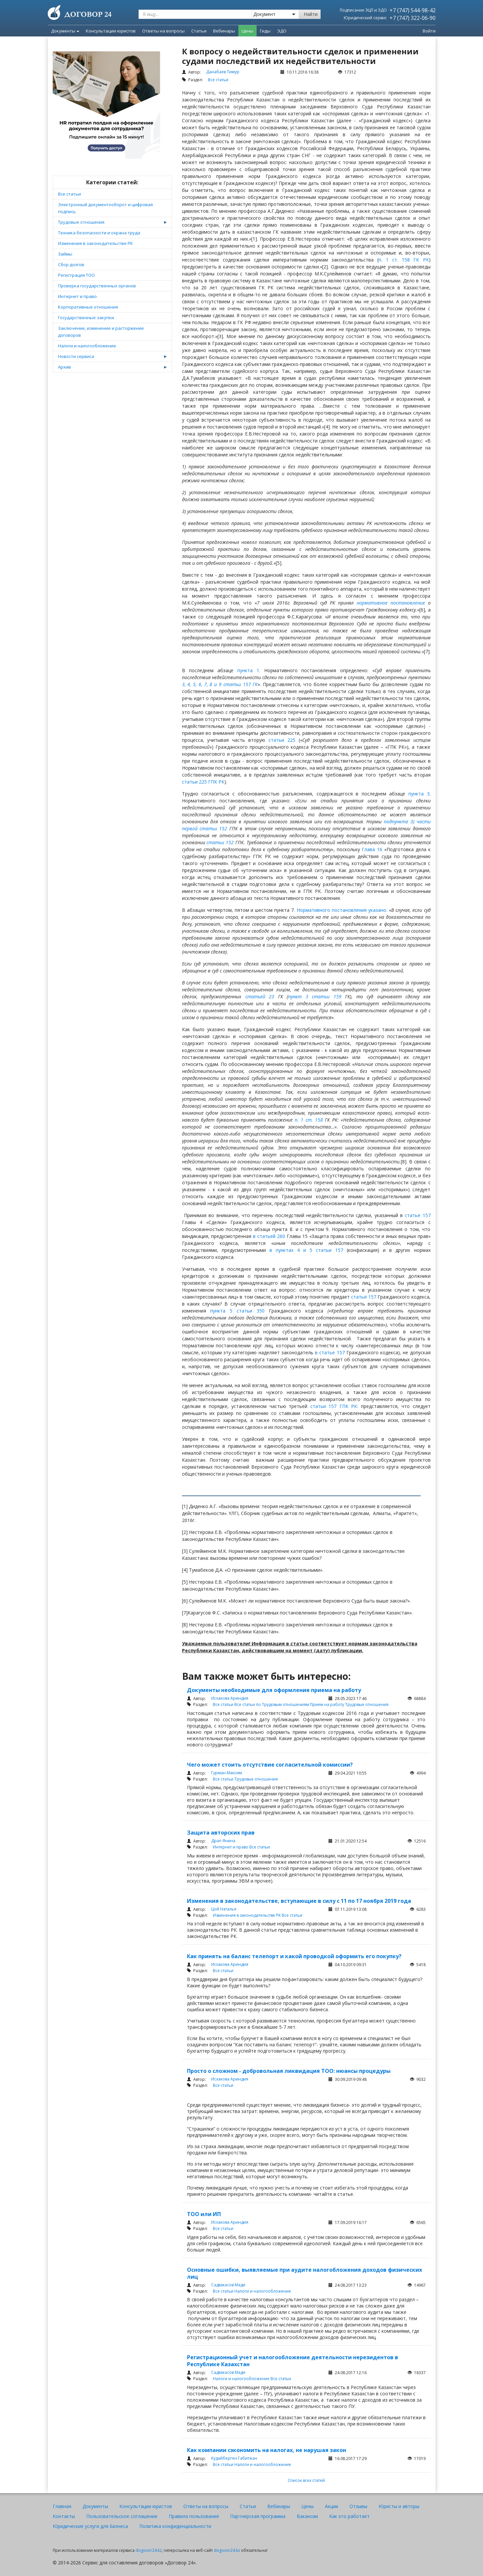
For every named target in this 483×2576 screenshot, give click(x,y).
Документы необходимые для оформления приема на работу (274, 1690)
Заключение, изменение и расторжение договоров (101, 331)
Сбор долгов (71, 264)
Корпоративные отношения (88, 307)
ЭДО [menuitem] (281, 31)
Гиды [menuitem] (265, 31)
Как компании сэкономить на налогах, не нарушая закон (266, 2450)
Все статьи (69, 194)
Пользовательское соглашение (121, 2516)
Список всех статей (306, 2480)
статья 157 (363, 1297)
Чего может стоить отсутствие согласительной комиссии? (270, 1764)
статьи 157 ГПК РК (333, 1406)
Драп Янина (223, 1841)
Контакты (64, 2516)
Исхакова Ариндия (229, 1698)
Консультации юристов (145, 2506)
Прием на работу (327, 1704)
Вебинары (278, 2506)
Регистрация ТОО (76, 275)
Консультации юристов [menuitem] (111, 31)
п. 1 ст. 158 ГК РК (404, 260)
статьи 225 (282, 740)
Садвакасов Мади (228, 2285)
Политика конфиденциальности (175, 2526)
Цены (307, 2506)
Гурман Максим (226, 1773)
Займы (65, 254)
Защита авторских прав (221, 1832)
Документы (65, 31)
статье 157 (417, 1215)
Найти (311, 14)
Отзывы (358, 2506)
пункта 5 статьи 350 (237, 1311)
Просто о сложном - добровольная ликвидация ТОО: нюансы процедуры (289, 2071)
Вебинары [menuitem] (224, 31)
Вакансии (307, 2516)
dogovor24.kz (149, 2550)
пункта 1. (248, 670)
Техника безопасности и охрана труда (99, 233)
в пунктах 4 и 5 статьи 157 (306, 1250)
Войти (429, 31)
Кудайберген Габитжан (234, 2458)
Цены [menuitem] (247, 31)
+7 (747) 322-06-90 (413, 18)
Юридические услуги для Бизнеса (90, 2526)
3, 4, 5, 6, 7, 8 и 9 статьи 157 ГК (220, 684)
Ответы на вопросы (205, 2506)
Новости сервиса (76, 356)
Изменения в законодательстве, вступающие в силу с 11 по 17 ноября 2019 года (299, 1900)
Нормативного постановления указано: (342, 910)
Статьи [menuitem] (199, 31)
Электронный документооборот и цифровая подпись (105, 208)
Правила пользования (194, 2516)
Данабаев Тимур (222, 72)
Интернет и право (77, 296)
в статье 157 (330, 1352)
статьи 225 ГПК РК (203, 782)
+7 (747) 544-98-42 (413, 10)
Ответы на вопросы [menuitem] (163, 31)
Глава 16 (372, 849)
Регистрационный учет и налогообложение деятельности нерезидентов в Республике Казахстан (292, 2361)
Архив (64, 367)
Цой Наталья (223, 1909)
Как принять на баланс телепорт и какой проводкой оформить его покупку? (294, 1956)
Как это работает (349, 2516)
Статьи (248, 2506)
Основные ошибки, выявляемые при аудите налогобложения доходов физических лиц (304, 2273)
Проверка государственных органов (97, 286)
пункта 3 (419, 793)
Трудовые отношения (81, 222)
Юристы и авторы (399, 2506)
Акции (331, 2506)
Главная (62, 2506)
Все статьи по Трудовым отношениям (272, 1704)
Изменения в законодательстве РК (95, 243)
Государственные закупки (86, 318)
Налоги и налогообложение (87, 346)
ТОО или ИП (204, 2214)
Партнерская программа (257, 2516)
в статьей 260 (268, 1236)
